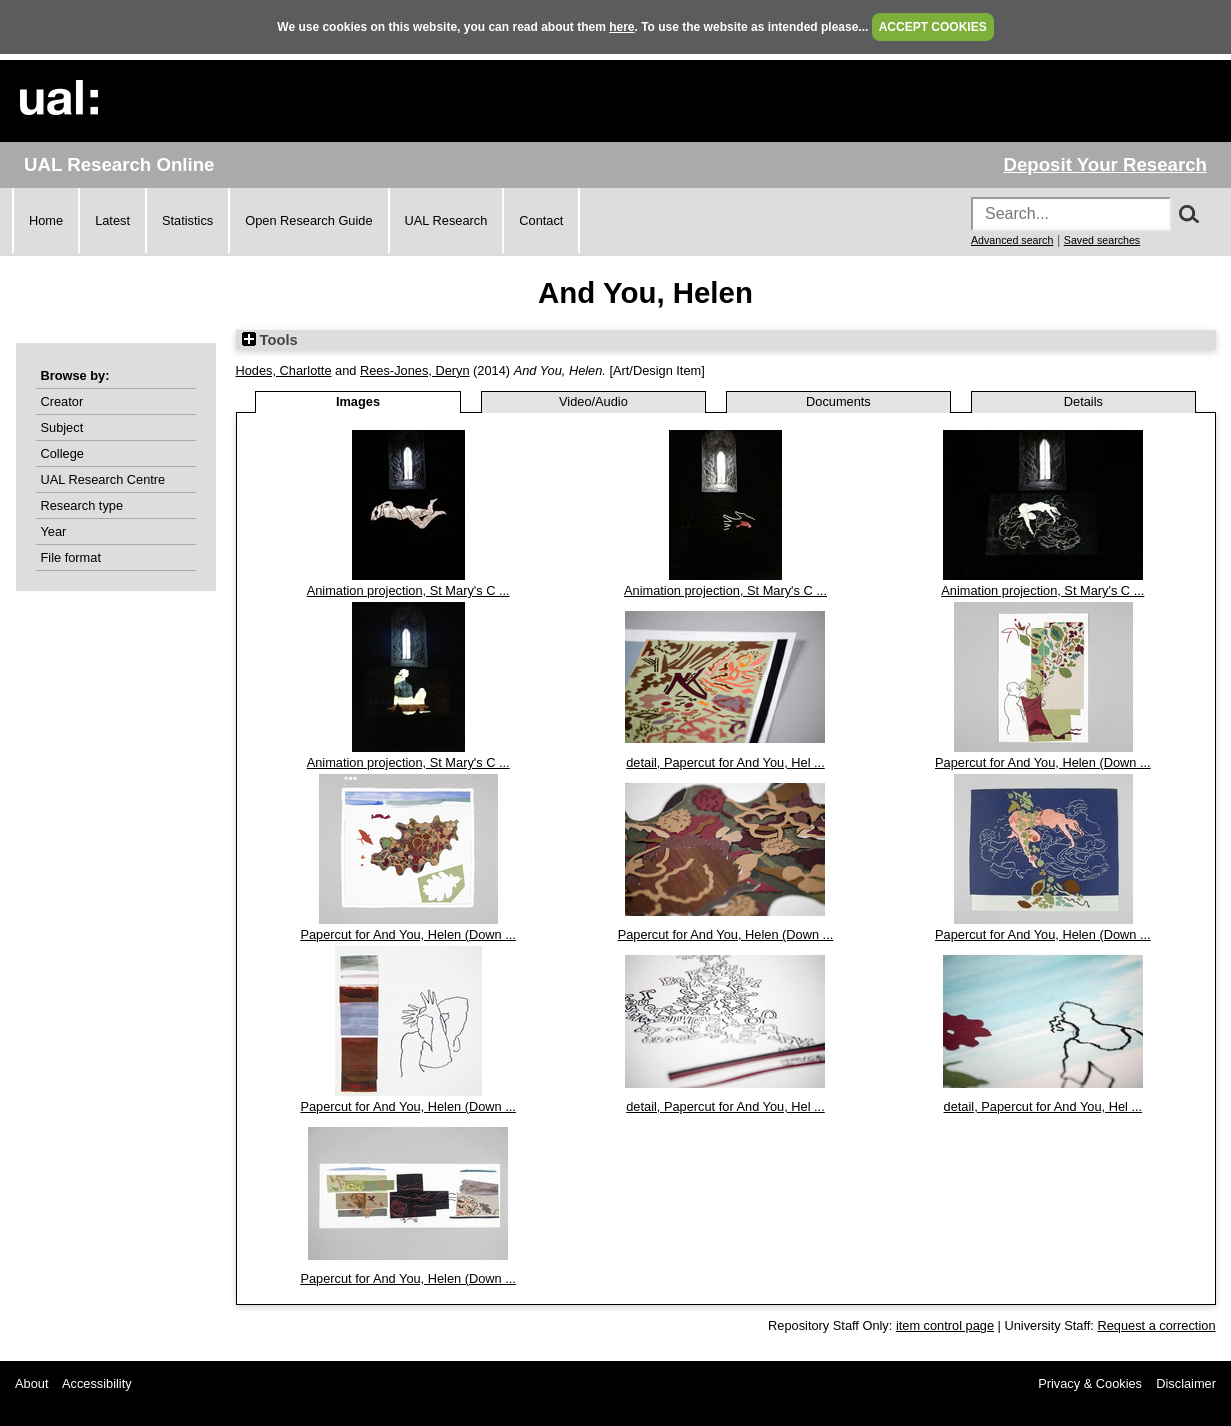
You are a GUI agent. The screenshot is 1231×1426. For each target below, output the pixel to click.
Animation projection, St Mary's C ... (408, 590)
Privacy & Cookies (1090, 1383)
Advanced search (1012, 240)
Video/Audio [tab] (593, 401)
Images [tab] (358, 401)
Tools (270, 340)
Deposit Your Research (1105, 164)
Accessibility (97, 1383)
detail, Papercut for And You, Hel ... (725, 762)
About (31, 1383)
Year (54, 531)
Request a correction (1156, 1325)
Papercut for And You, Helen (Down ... (1043, 762)
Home (46, 220)
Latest (112, 220)
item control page (945, 1325)
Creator (62, 401)
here (621, 27)
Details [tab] (1083, 401)
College (62, 453)
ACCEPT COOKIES (933, 27)
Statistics (187, 220)
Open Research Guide (308, 220)
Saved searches (1102, 240)
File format (71, 557)
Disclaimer (1186, 1383)
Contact (541, 220)
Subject (62, 427)
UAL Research (446, 220)
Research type (82, 505)
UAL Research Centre (103, 479)
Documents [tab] (838, 401)
